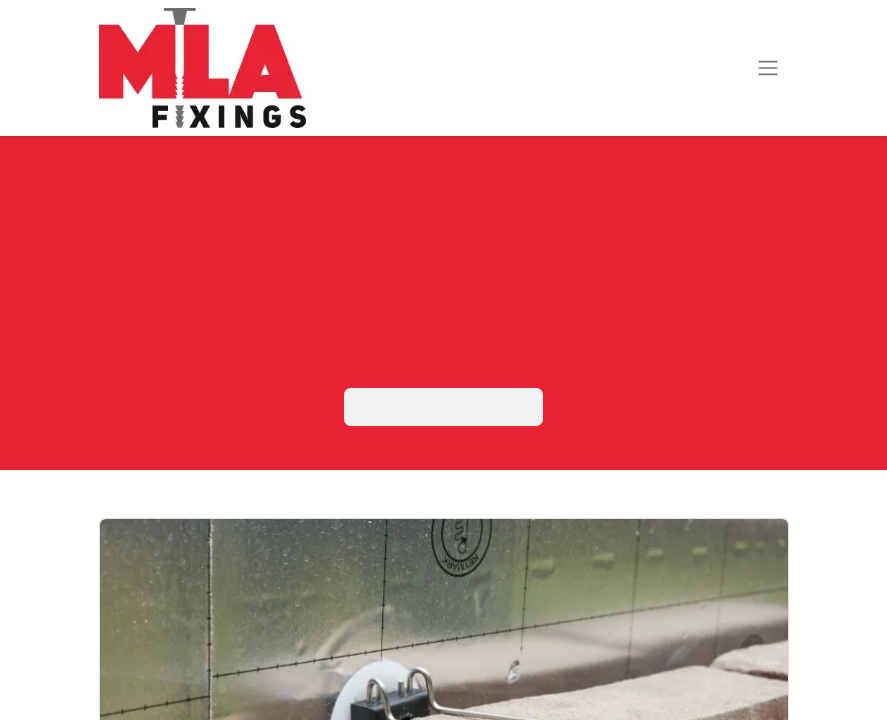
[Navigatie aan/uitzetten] (768, 68)
